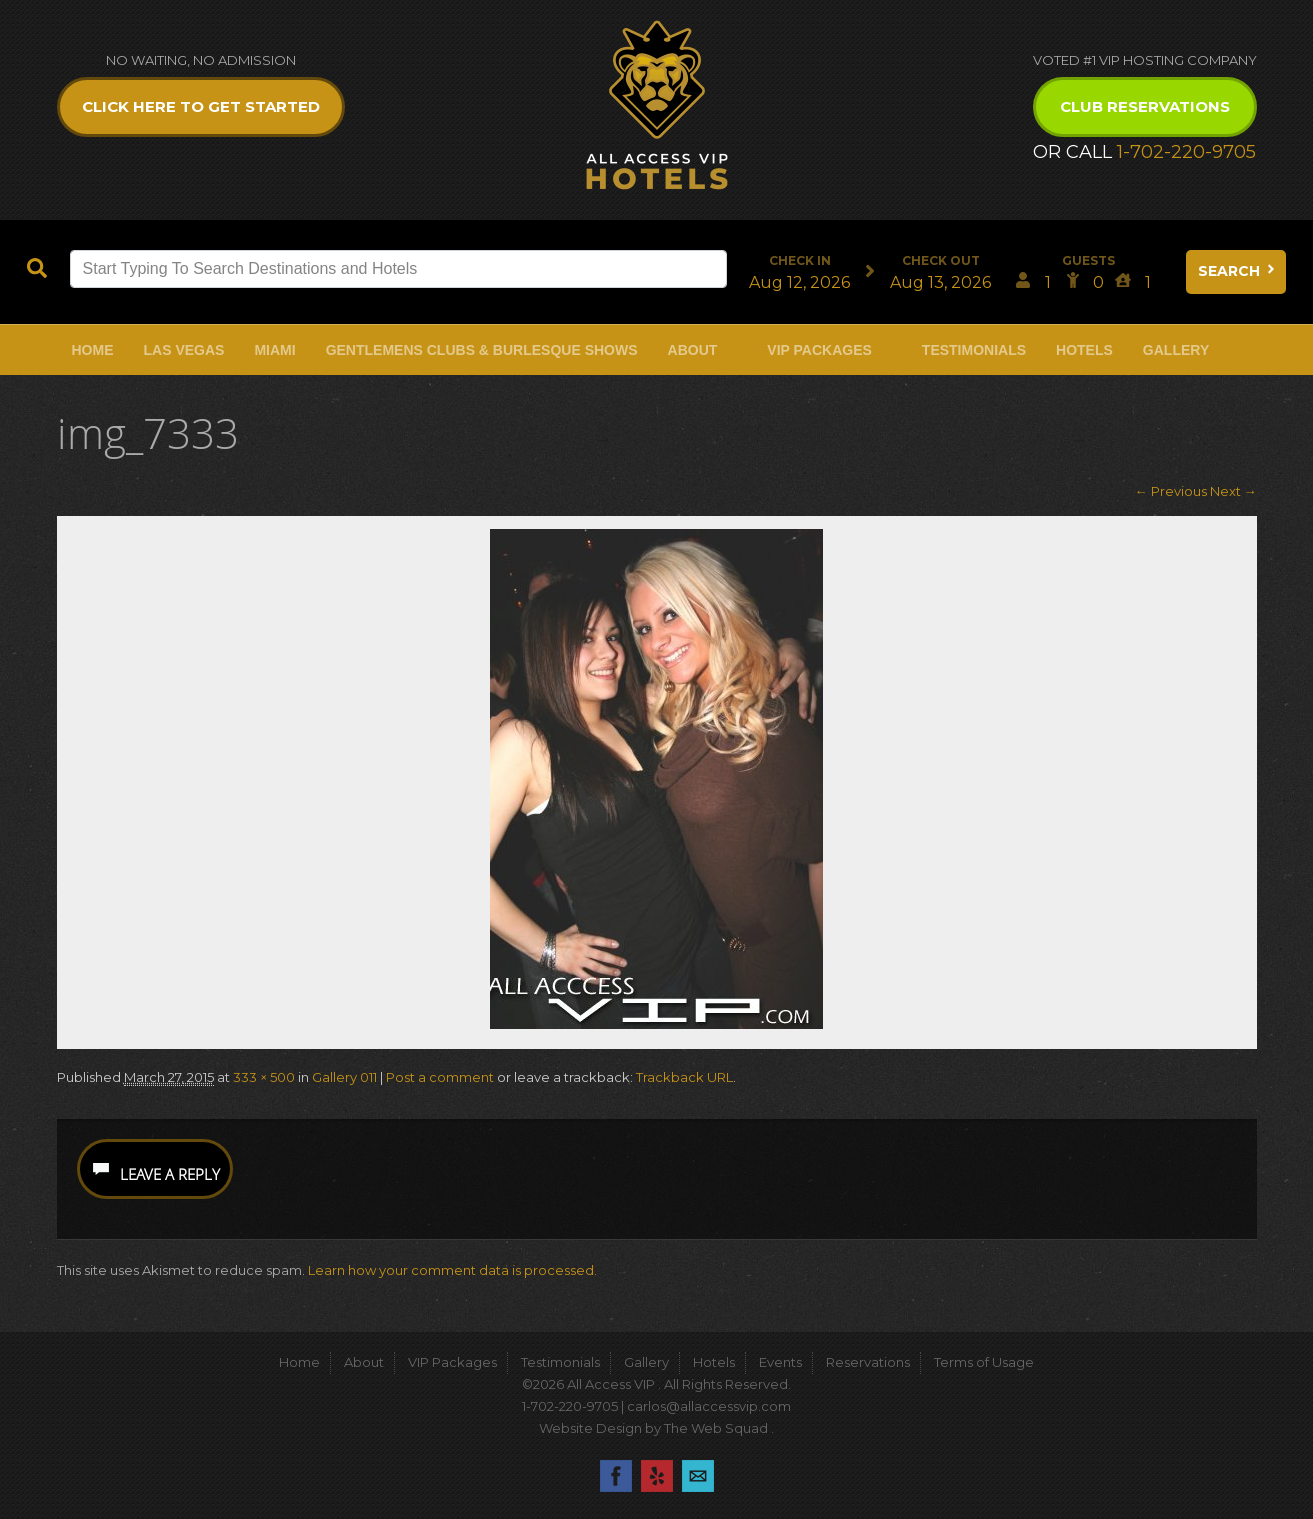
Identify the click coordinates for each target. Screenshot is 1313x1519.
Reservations (868, 1362)
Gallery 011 (344, 1077)
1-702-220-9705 (1186, 152)
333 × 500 (264, 1077)
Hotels (1084, 350)
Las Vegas (184, 350)
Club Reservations (1145, 106)
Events (780, 1362)
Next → (1233, 491)
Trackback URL (684, 1077)
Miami (274, 350)
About (693, 350)
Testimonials (974, 350)
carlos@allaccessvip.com (709, 1406)
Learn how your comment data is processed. (452, 1270)
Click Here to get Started (201, 106)
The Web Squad (717, 1428)
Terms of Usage (984, 1362)
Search (1238, 271)
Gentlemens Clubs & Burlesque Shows (482, 350)
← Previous (1171, 491)
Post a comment (440, 1077)
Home (93, 350)
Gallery (1176, 350)
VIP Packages (819, 350)
